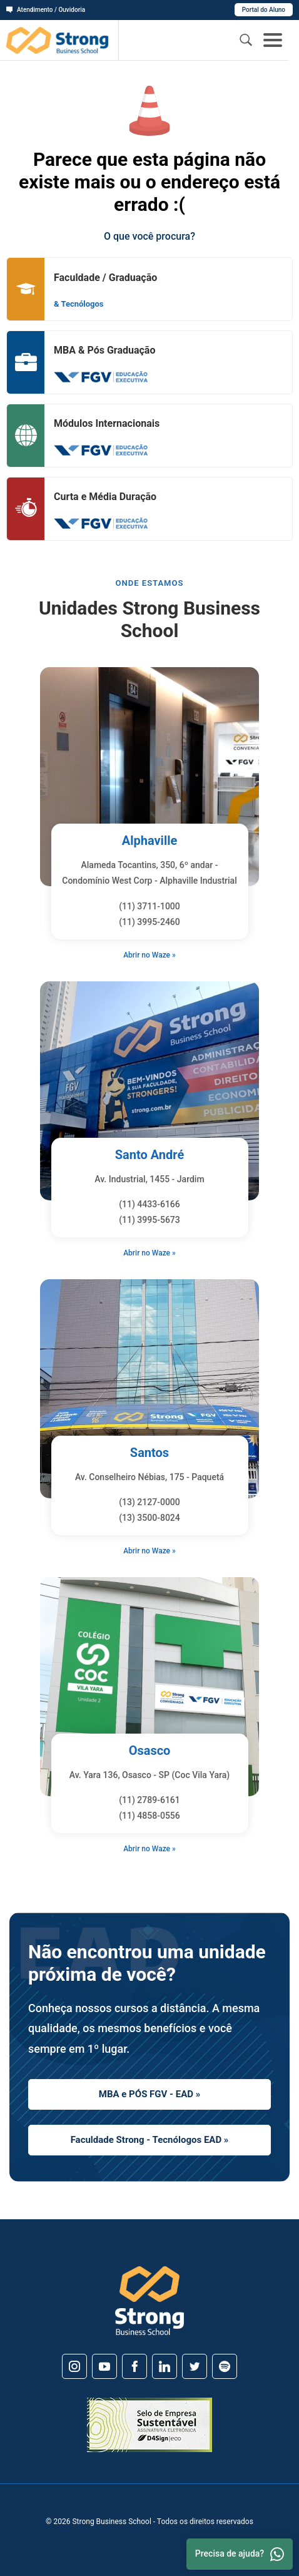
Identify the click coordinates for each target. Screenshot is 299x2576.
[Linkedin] (164, 2366)
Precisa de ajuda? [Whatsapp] (239, 2554)
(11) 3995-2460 (149, 922)
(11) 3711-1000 (149, 906)
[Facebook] (134, 2366)
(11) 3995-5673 (149, 1220)
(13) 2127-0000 (149, 1502)
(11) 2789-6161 (149, 1800)
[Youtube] (104, 2366)
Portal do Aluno (263, 9)
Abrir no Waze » (149, 955)
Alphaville (150, 840)
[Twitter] (194, 2366)
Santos (149, 1452)
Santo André (150, 1154)
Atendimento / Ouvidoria (45, 9)
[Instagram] (74, 2366)
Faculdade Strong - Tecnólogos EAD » (150, 2139)
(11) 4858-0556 (149, 1816)
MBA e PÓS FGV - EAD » (149, 2094)
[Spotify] (224, 2366)
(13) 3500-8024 (149, 1518)
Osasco (150, 1750)
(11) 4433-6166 (149, 1204)
